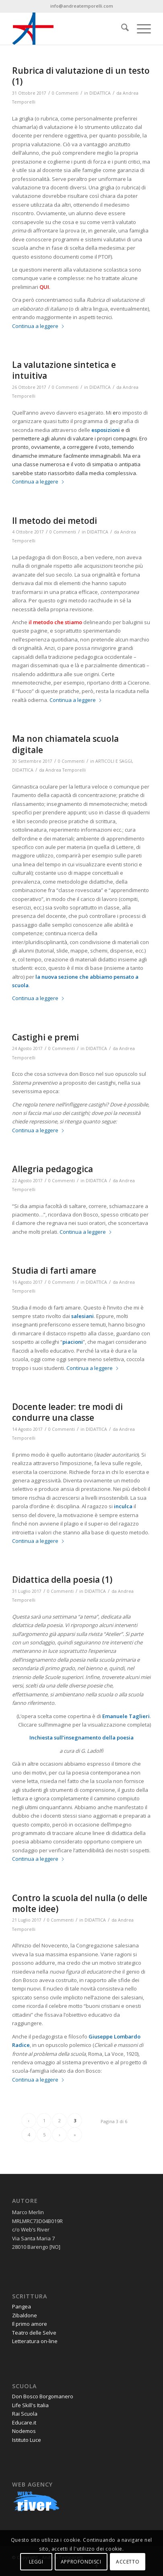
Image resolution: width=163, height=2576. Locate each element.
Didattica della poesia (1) (62, 1579)
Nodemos (24, 2431)
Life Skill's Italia (30, 2405)
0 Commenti (65, 93)
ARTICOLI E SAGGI (113, 761)
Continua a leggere (38, 326)
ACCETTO (127, 2561)
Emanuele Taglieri (126, 1716)
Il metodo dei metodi (54, 520)
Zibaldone (24, 2315)
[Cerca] (121, 28)
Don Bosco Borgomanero (42, 2396)
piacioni (72, 1341)
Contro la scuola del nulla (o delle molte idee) (79, 1903)
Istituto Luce (26, 2439)
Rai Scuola (24, 2413)
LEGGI (36, 2561)
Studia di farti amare (54, 1270)
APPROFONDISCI (81, 2561)
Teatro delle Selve (34, 2332)
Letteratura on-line (35, 2341)
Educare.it (24, 2422)
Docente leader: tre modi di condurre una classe (67, 1412)
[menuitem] (121, 28)
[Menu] (140, 28)
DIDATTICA (100, 93)
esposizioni (105, 430)
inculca (123, 1506)
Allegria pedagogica (52, 1169)
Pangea (21, 2306)
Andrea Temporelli (65, 770)
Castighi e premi (45, 1037)
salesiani (82, 1316)
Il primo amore (29, 2323)
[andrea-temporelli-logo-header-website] (67, 28)
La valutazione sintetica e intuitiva (64, 370)
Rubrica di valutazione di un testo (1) (81, 76)
